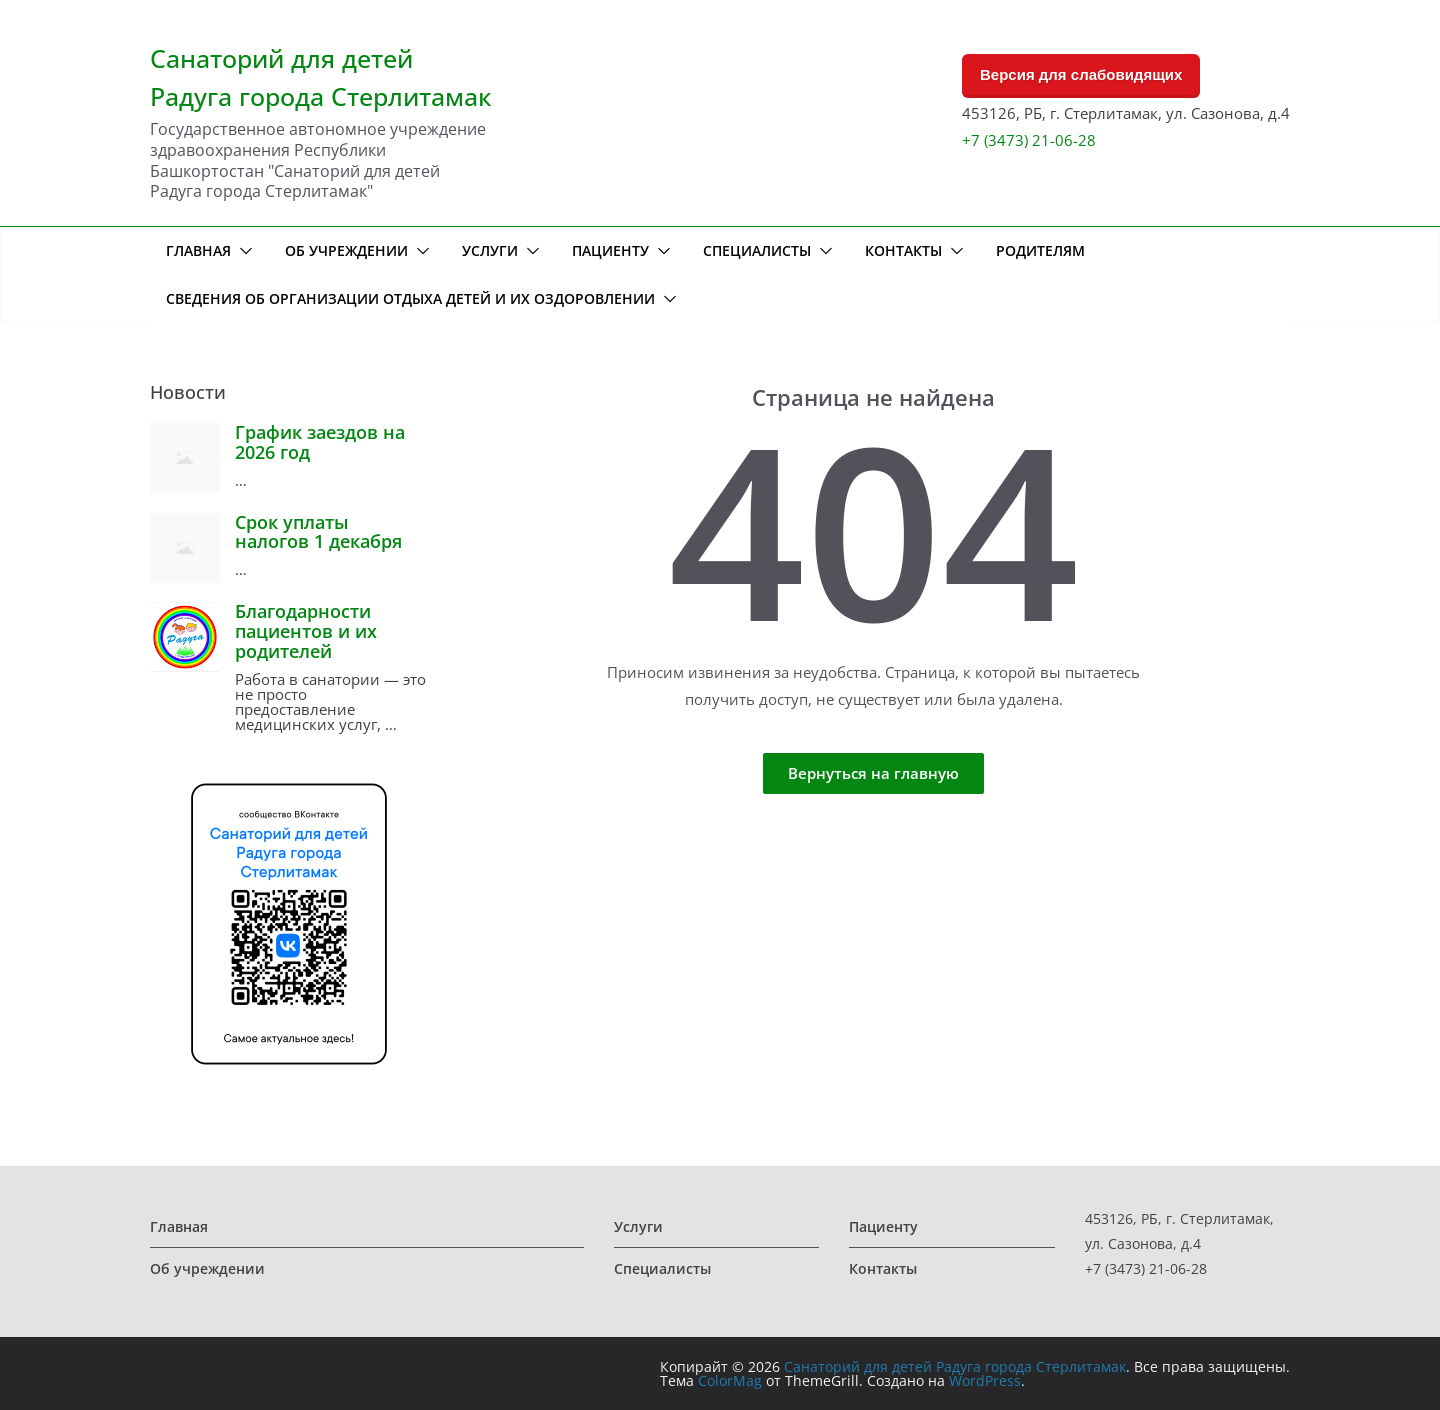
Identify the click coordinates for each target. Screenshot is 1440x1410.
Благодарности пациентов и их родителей (306, 631)
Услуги (490, 250)
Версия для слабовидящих (1081, 74)
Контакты (903, 250)
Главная (198, 250)
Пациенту (610, 250)
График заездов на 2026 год (320, 442)
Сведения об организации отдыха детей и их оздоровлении (410, 298)
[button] (242, 251)
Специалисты (757, 250)
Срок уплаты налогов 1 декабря (318, 532)
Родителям (1040, 250)
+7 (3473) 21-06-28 (1029, 140)
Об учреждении (346, 250)
